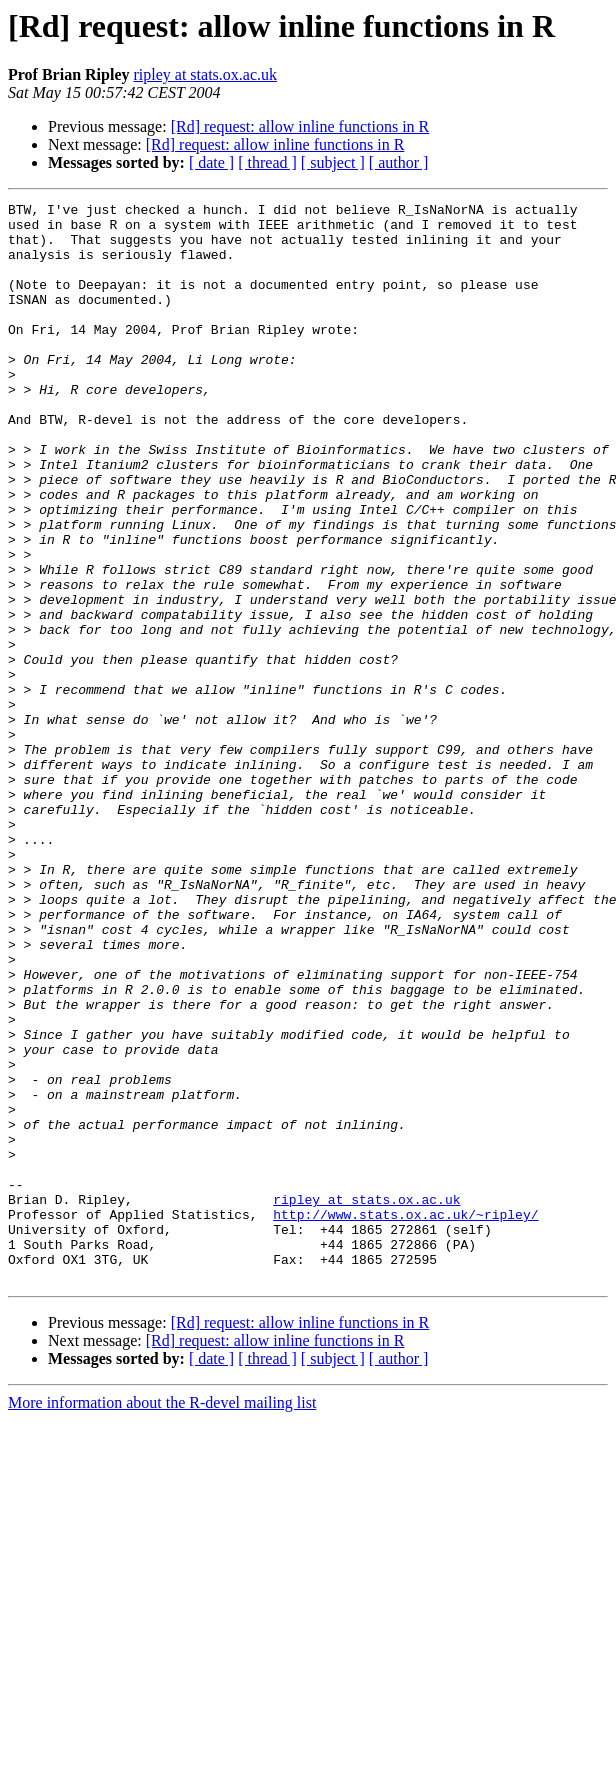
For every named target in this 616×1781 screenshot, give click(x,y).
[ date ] (211, 162)
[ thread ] (267, 162)
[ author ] (399, 162)
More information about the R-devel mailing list (162, 1618)
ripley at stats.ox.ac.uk (205, 74)
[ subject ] (333, 162)
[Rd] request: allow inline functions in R (300, 126)
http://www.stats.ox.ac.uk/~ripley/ (405, 1418)
